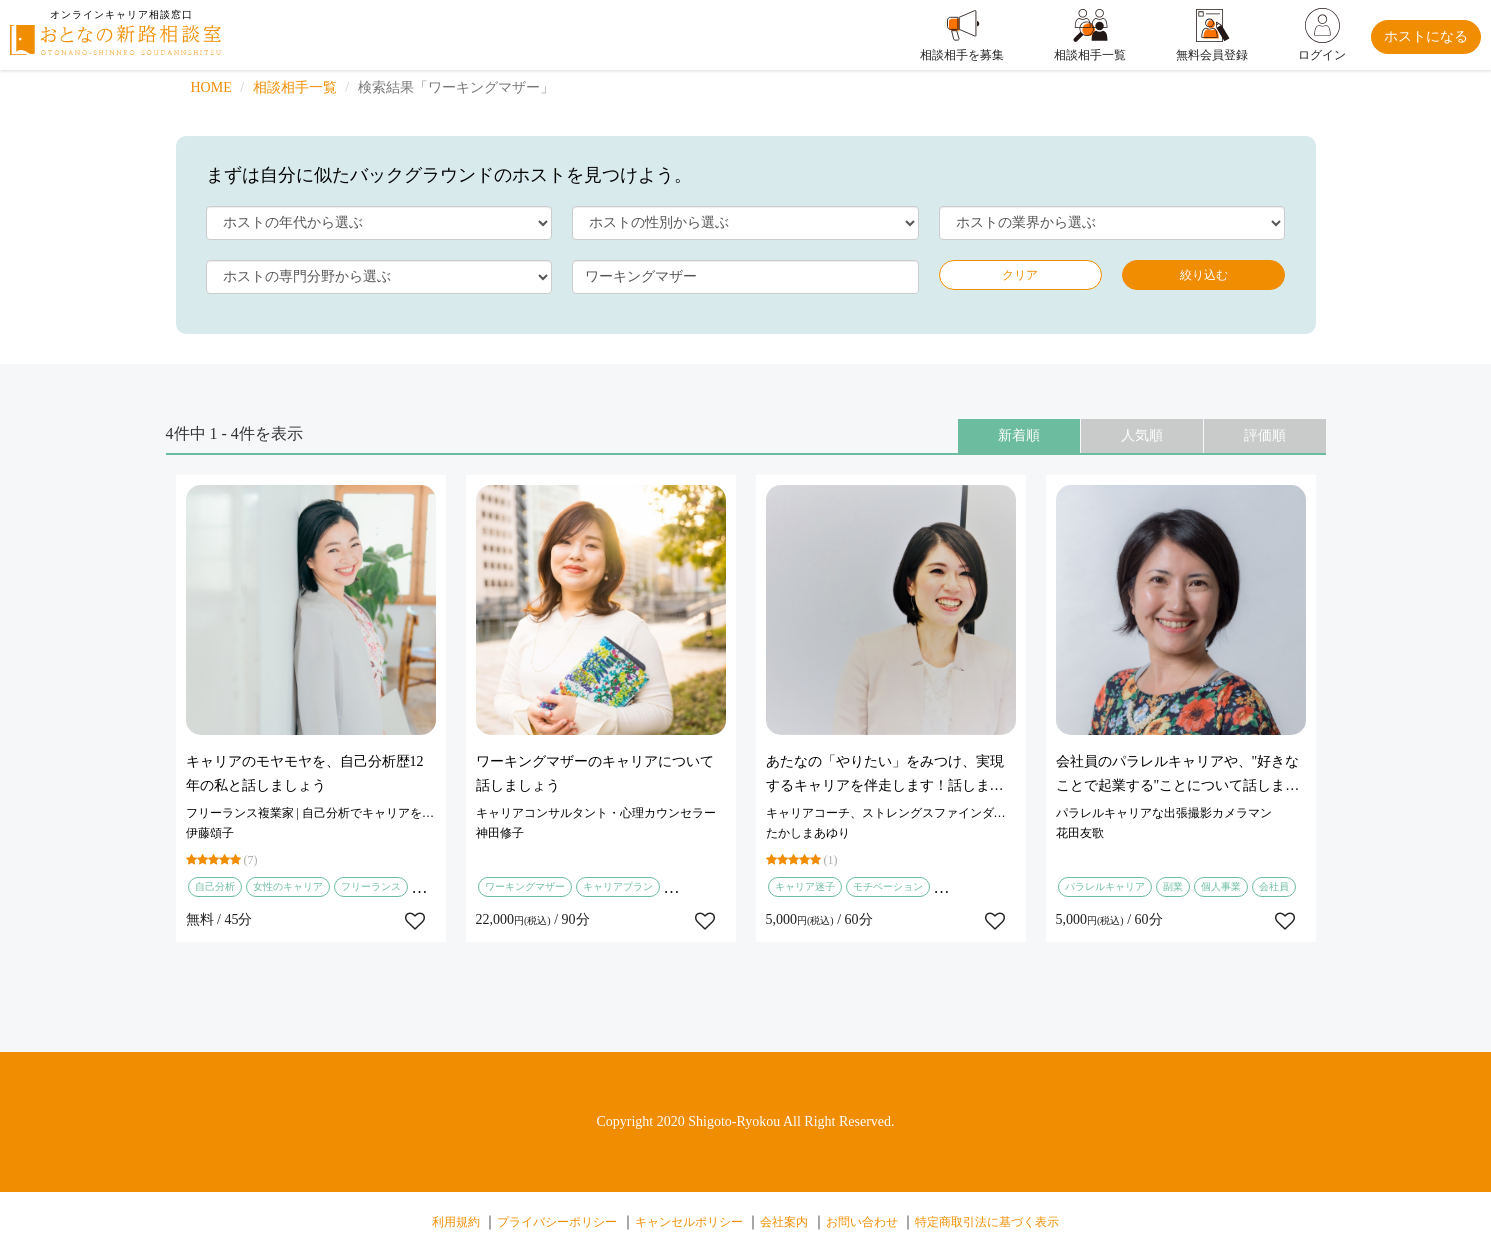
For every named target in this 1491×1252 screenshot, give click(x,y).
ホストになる (1426, 36)
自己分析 (215, 886)
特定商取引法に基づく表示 (987, 1222)
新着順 (1019, 435)
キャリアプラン (618, 886)
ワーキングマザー (525, 886)
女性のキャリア (288, 886)
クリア (1020, 275)
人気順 (1142, 435)
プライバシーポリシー (557, 1222)
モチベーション (888, 886)
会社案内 (784, 1222)
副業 (1173, 886)
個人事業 (1221, 886)
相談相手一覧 (295, 87)
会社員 (1274, 886)
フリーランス (371, 886)
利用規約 (456, 1222)
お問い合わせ (862, 1222)
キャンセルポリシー (689, 1222)
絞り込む (1204, 275)
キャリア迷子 (805, 886)
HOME (211, 87)
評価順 (1265, 435)
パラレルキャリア (1105, 886)
